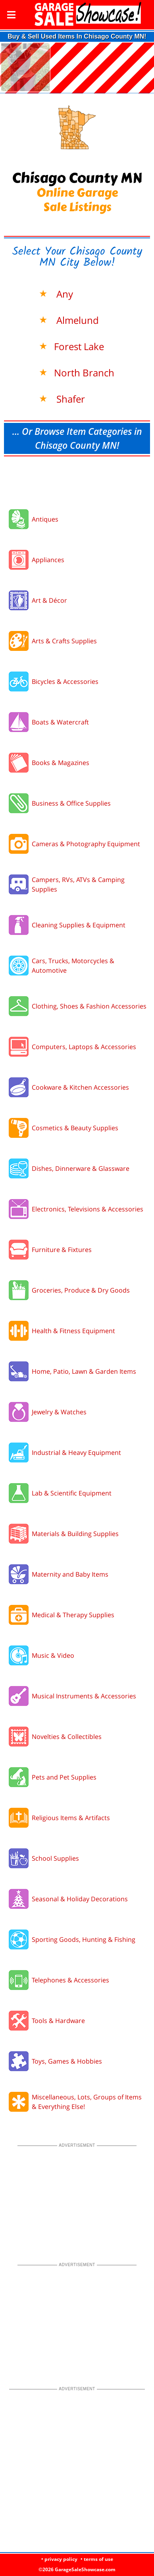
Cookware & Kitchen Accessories (80, 1087)
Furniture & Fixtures (62, 1249)
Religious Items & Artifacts (71, 1817)
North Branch (84, 372)
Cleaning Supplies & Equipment (78, 925)
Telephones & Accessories (70, 1980)
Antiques (45, 519)
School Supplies (55, 1858)
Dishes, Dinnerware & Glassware (80, 1168)
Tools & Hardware (58, 2020)
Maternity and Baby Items (70, 1574)
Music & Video (53, 1655)
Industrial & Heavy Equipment (76, 1452)
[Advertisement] (77, 480)
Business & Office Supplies (71, 803)
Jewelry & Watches (59, 1412)
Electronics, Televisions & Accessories (87, 1209)
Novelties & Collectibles (67, 1736)
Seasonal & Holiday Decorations (80, 1899)
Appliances (48, 559)
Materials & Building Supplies (75, 1533)
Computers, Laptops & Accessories (84, 1046)
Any (63, 293)
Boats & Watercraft (60, 722)
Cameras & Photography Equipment (86, 843)
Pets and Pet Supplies (64, 1777)
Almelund (76, 320)
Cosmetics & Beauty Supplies (75, 1127)
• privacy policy (59, 2559)
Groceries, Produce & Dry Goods (81, 1290)
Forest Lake (79, 346)
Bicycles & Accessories (65, 681)
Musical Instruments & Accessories (84, 1696)
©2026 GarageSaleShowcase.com (77, 2569)
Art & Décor (49, 600)
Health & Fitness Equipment (73, 1330)
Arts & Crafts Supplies (64, 641)
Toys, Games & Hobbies (67, 2061)
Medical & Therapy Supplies (73, 1614)
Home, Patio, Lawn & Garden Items (84, 1371)
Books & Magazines (60, 762)
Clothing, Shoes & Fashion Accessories (89, 1006)
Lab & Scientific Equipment (72, 1493)
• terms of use (97, 2559)
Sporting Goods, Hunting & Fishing (83, 1939)
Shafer (69, 398)
